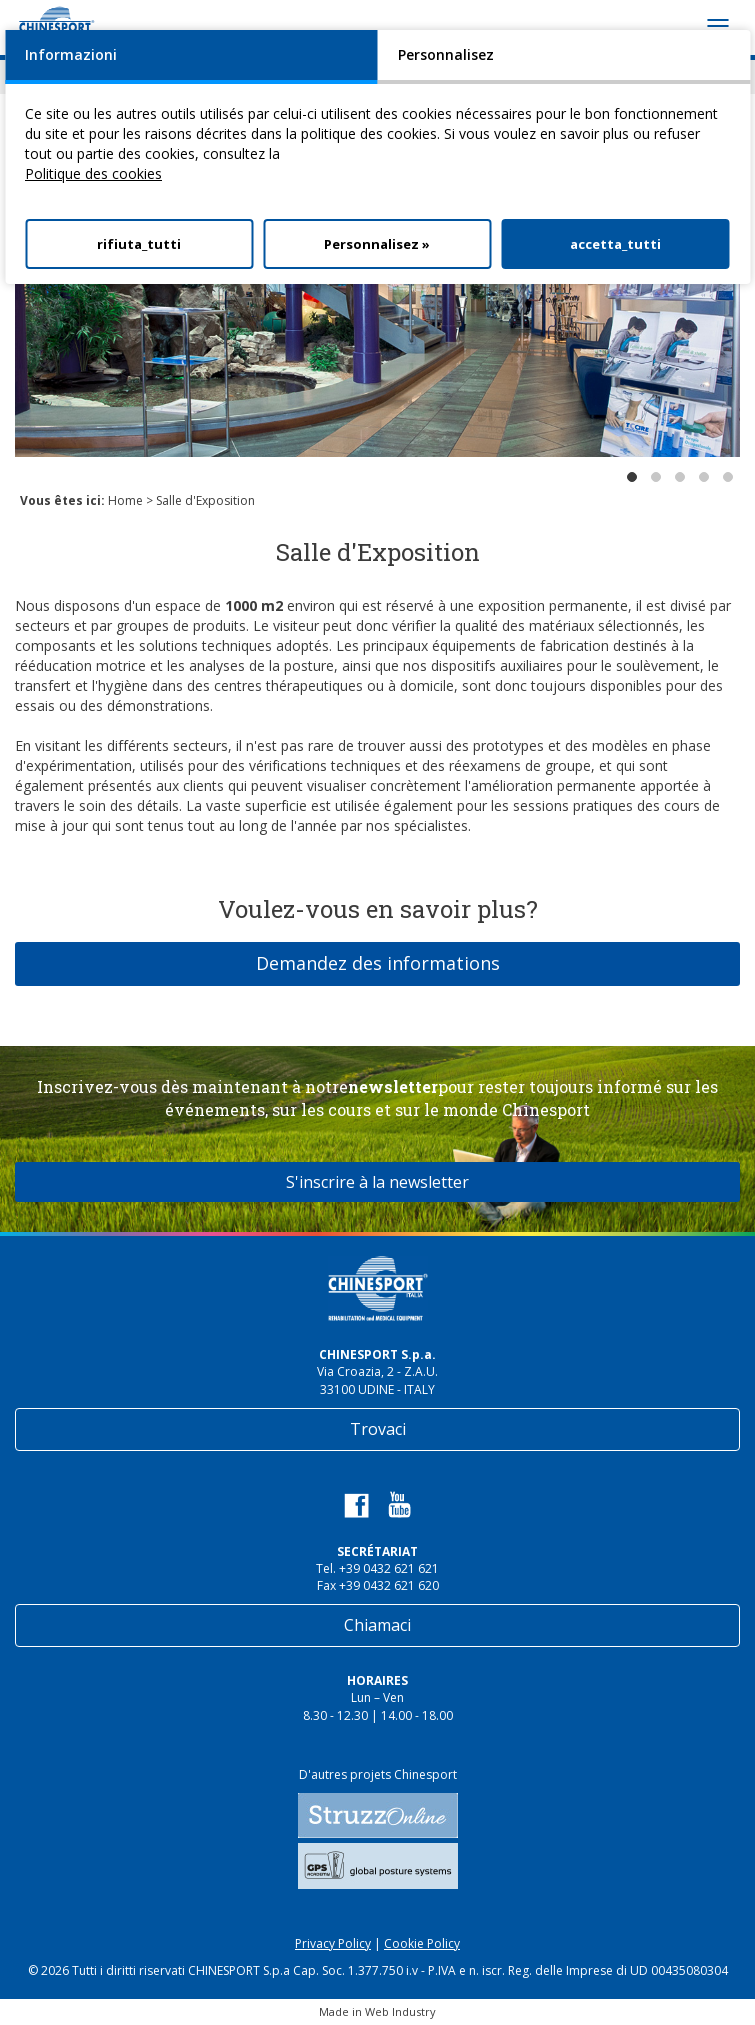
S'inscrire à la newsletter (377, 1182)
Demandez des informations (378, 963)
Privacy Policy (333, 1943)
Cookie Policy (422, 1943)
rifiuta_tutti (139, 244)
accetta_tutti (615, 244)
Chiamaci (377, 1625)
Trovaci (378, 1429)
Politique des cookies (93, 173)
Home (125, 500)
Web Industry (400, 2011)
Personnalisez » (377, 244)
